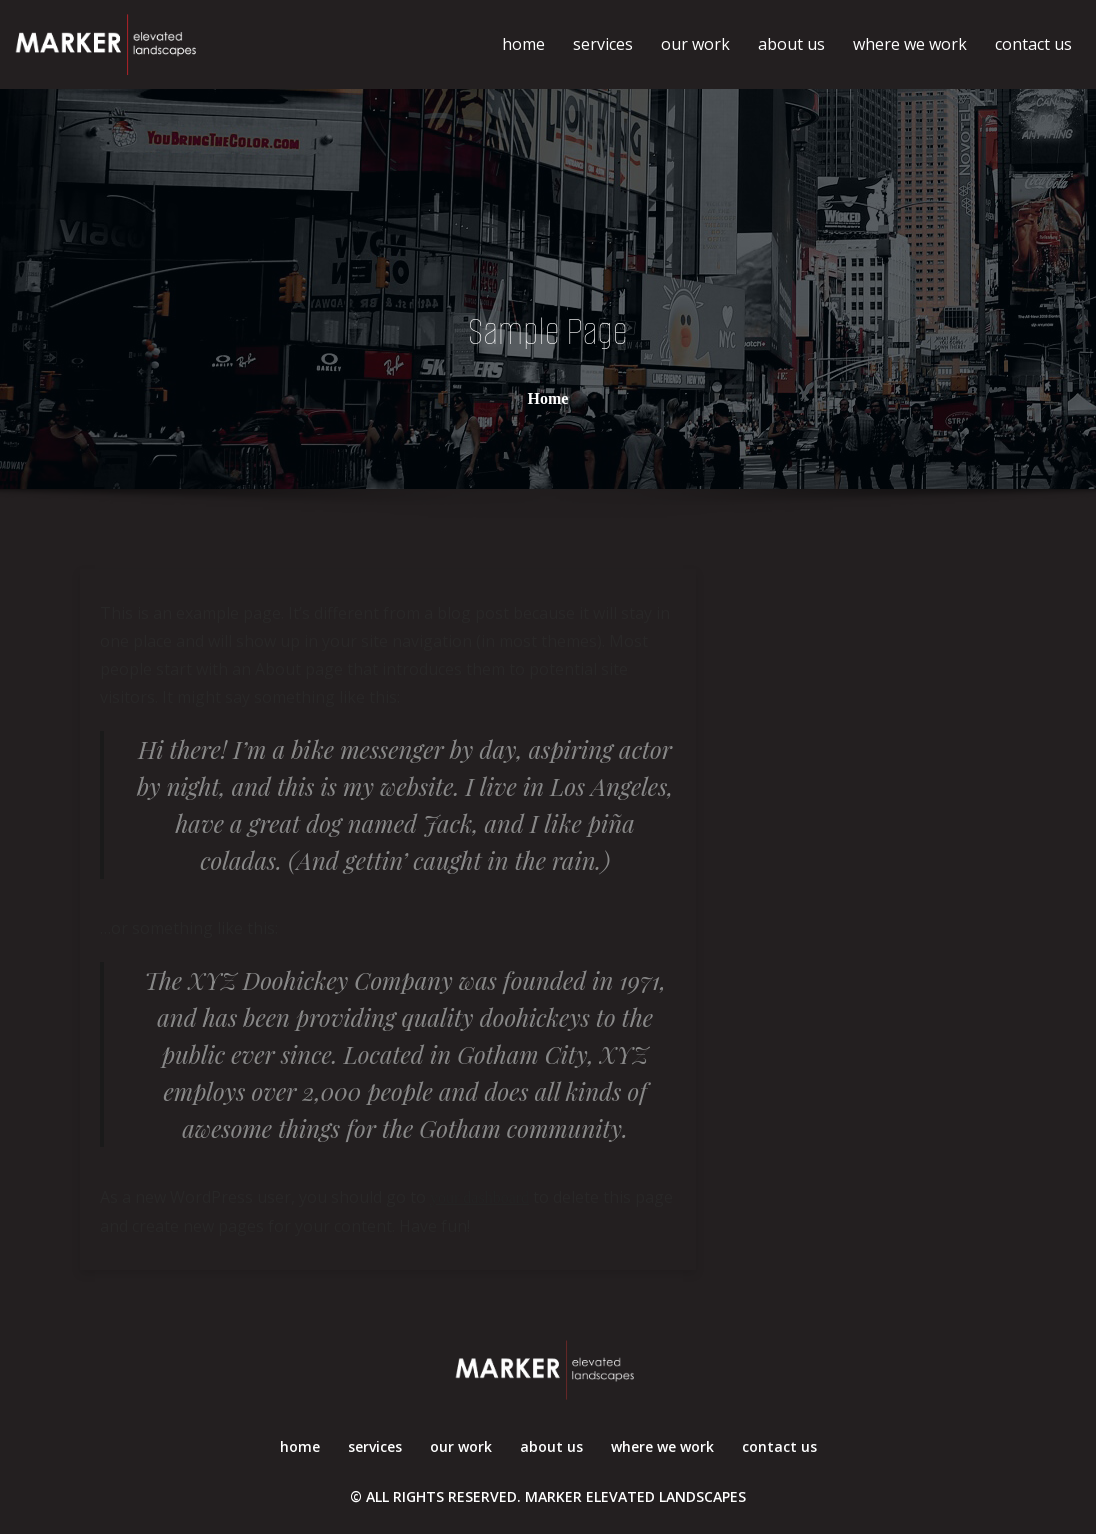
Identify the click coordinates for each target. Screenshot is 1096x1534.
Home (548, 397)
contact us (1033, 44)
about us (791, 44)
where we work (910, 44)
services (603, 44)
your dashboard (479, 1197)
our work (695, 44)
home (523, 44)
